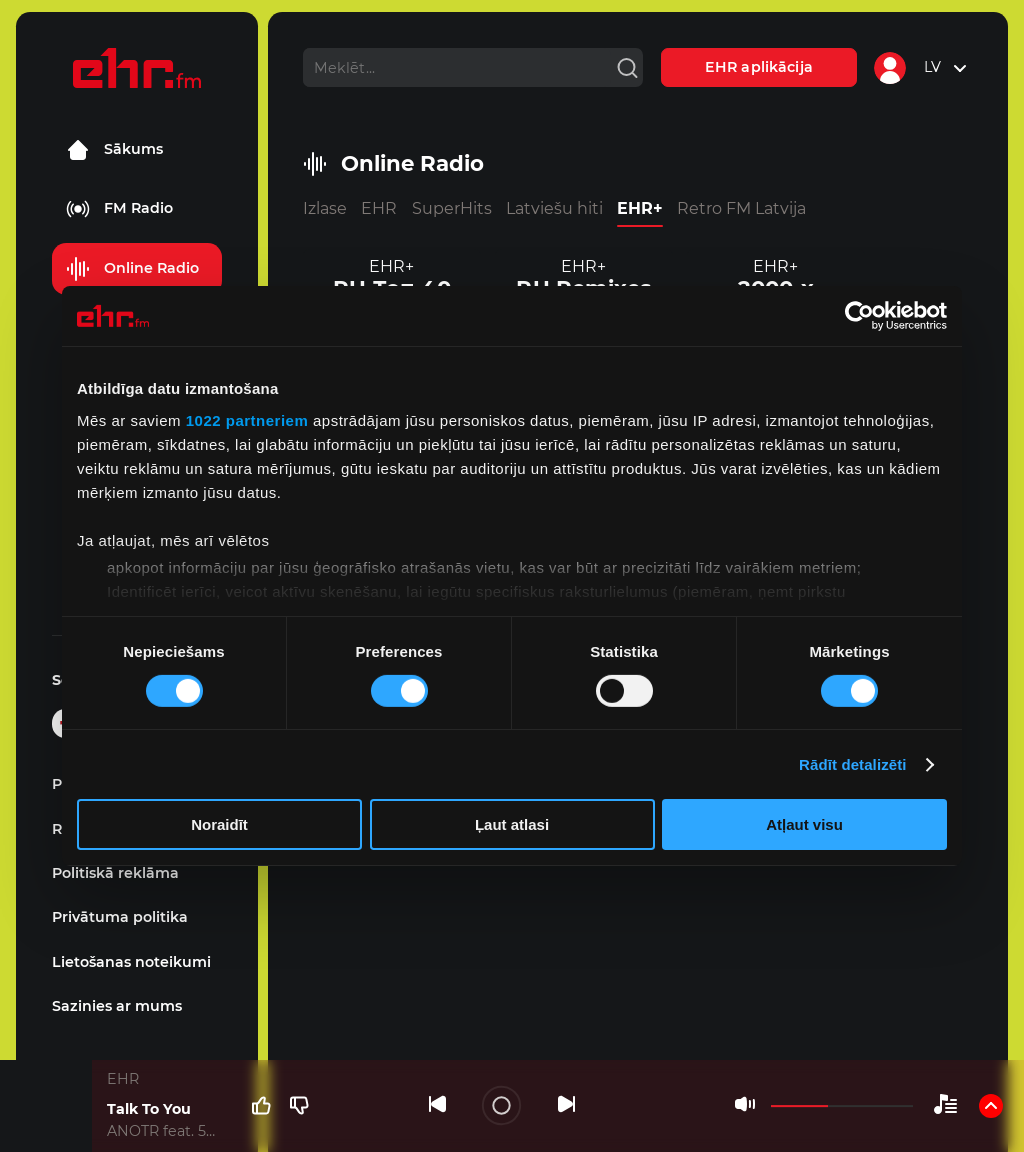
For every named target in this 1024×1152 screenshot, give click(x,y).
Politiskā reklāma (115, 873)
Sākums (114, 150)
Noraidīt (219, 824)
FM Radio (119, 209)
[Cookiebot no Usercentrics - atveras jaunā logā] (859, 316)
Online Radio (132, 269)
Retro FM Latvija (741, 208)
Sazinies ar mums (117, 1006)
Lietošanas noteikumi (131, 962)
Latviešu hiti (554, 208)
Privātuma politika (120, 917)
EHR (379, 208)
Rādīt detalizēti (852, 764)
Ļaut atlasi (512, 824)
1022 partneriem (247, 419)
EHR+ (640, 208)
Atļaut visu (804, 824)
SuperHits (452, 208)
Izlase (325, 208)
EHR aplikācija (759, 67)
